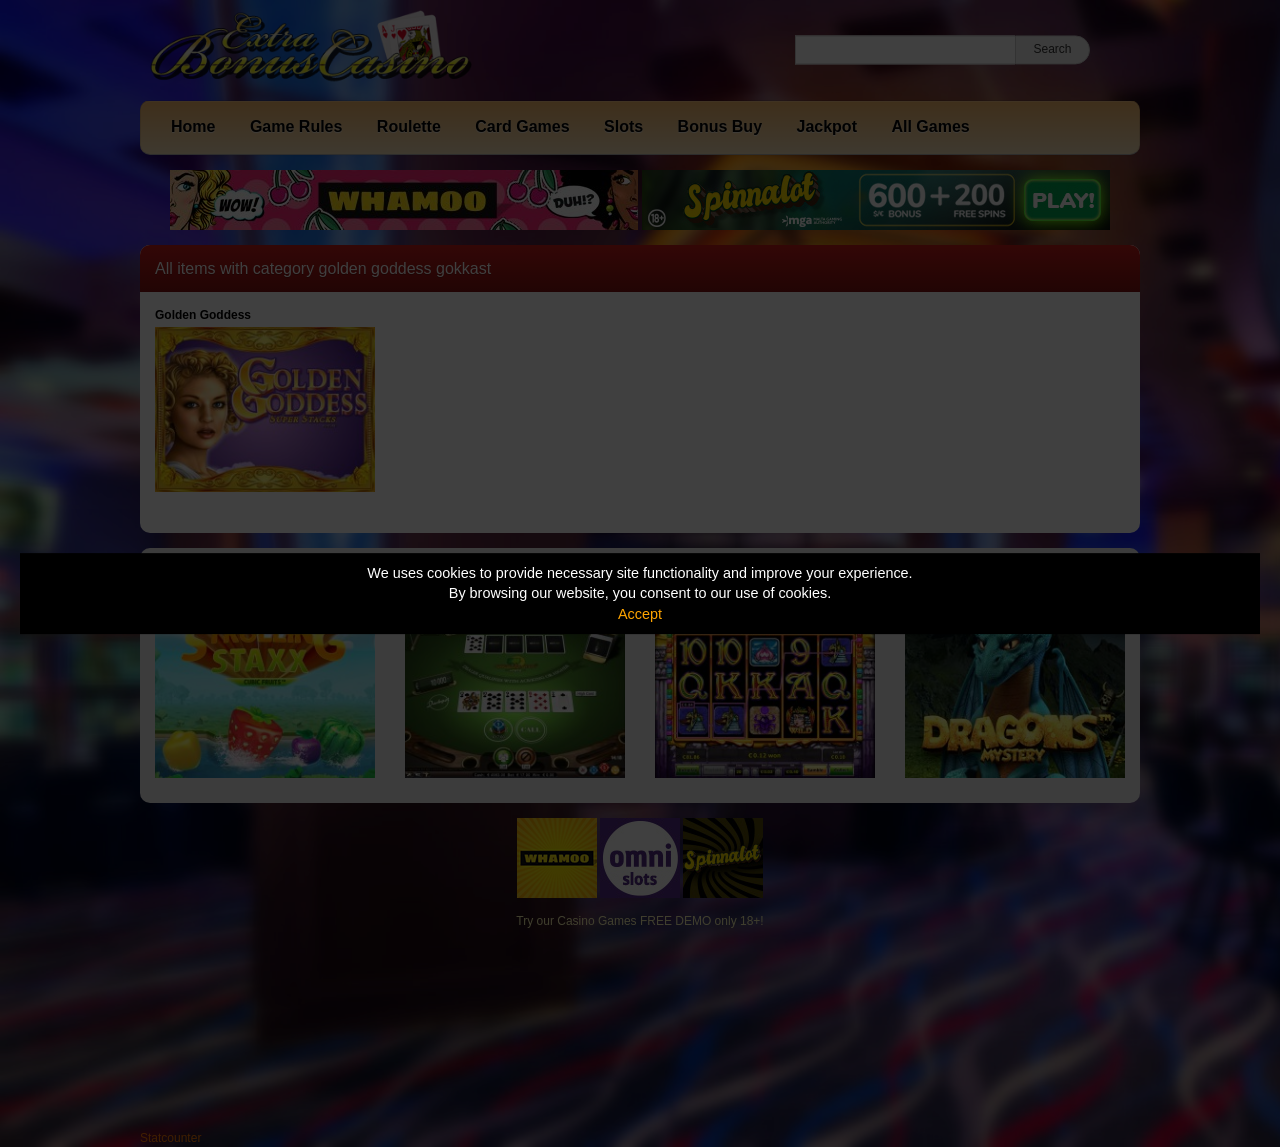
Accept (640, 614)
